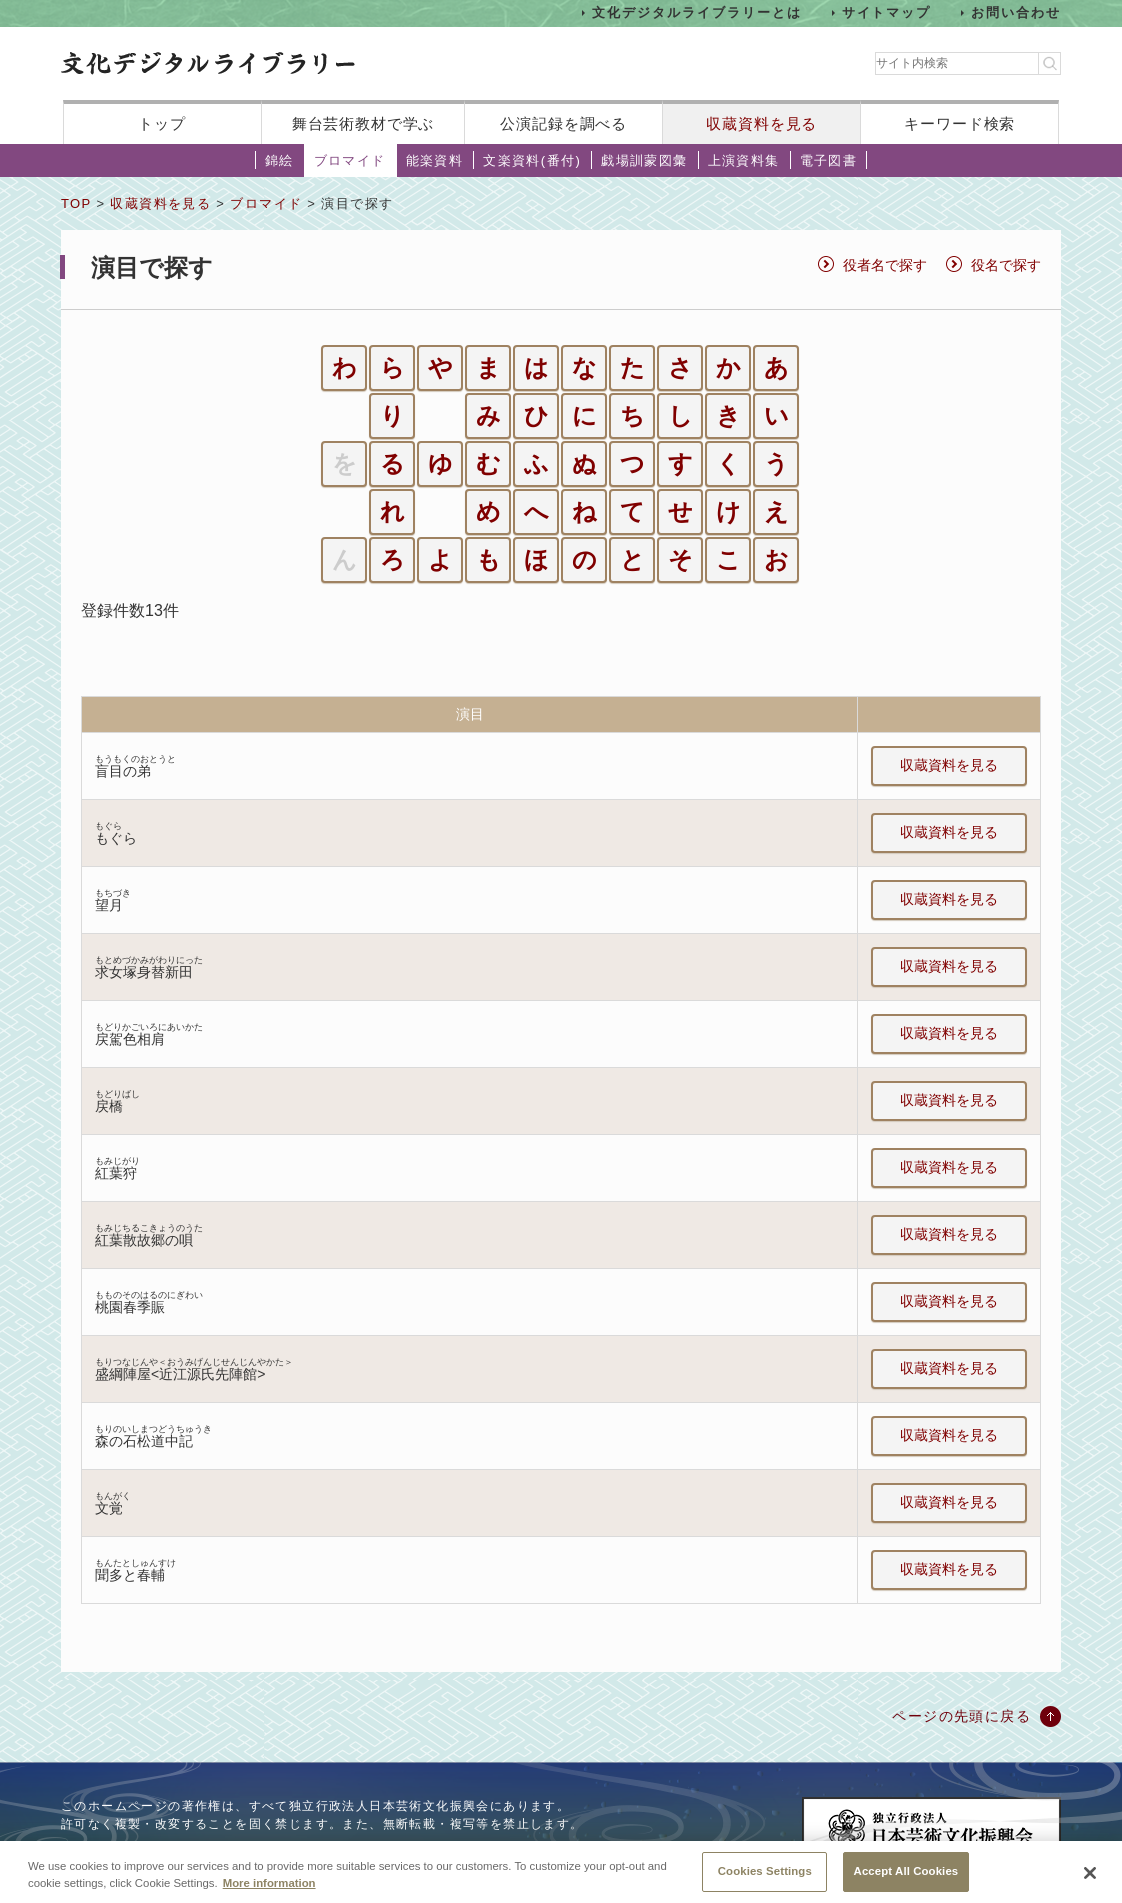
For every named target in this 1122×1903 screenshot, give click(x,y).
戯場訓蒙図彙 (644, 160)
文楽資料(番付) (532, 160)
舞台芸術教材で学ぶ (363, 123)
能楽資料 (435, 160)
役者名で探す (885, 265)
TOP (76, 203)
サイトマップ (887, 12)
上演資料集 (744, 160)
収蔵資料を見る (761, 123)
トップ (162, 123)
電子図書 (829, 160)
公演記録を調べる (563, 123)
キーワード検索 (959, 123)
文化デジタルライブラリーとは (696, 12)
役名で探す (1006, 265)
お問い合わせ (1016, 12)
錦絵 (279, 160)
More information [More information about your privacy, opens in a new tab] (269, 1895)
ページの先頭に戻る (961, 1716)
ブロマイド (350, 160)
